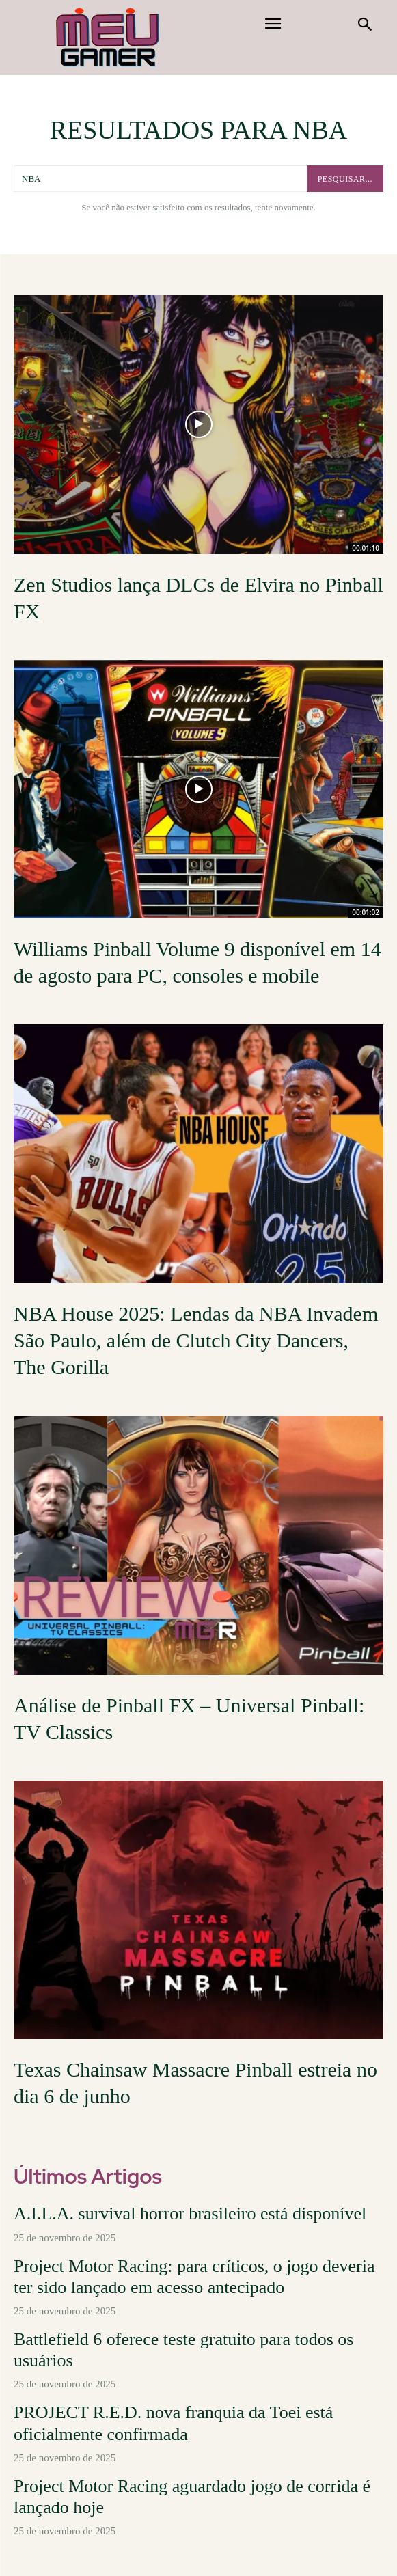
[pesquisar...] (345, 179)
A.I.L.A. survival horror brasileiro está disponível (190, 2213)
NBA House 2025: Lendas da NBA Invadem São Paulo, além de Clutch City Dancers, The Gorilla (196, 1340)
